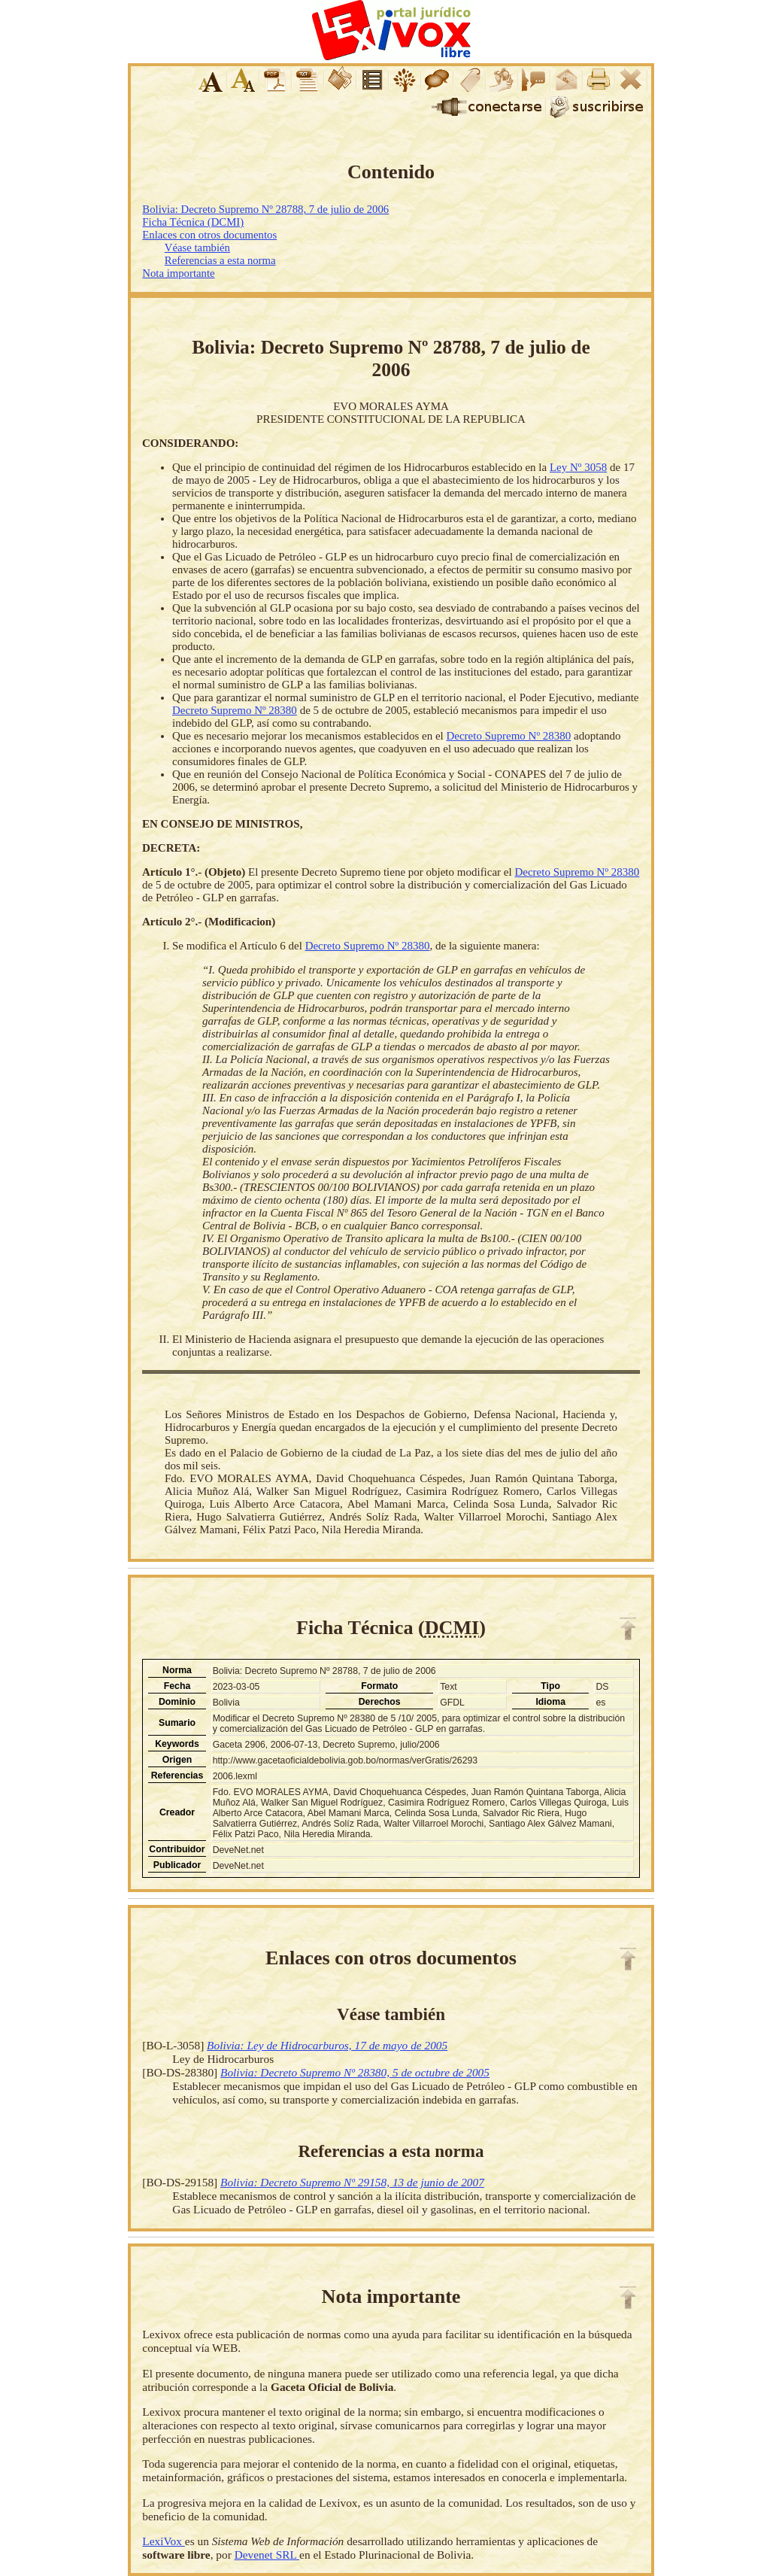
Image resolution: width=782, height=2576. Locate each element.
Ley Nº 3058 (578, 467)
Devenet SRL (267, 2554)
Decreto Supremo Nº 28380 (234, 710)
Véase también (197, 248)
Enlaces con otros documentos (209, 235)
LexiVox (163, 2541)
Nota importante (178, 273)
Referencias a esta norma (220, 260)
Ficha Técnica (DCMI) (193, 222)
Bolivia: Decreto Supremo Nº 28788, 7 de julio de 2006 (265, 209)
